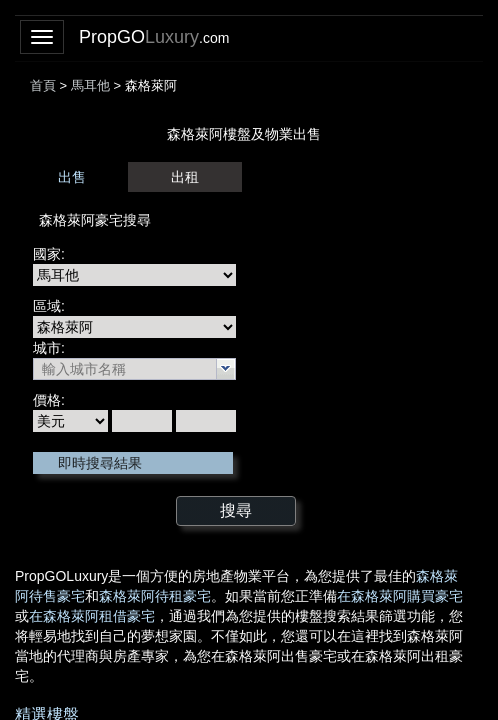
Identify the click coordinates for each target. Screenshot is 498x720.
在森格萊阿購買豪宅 (400, 596)
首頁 (43, 85)
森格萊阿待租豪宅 (155, 596)
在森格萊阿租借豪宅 (92, 616)
